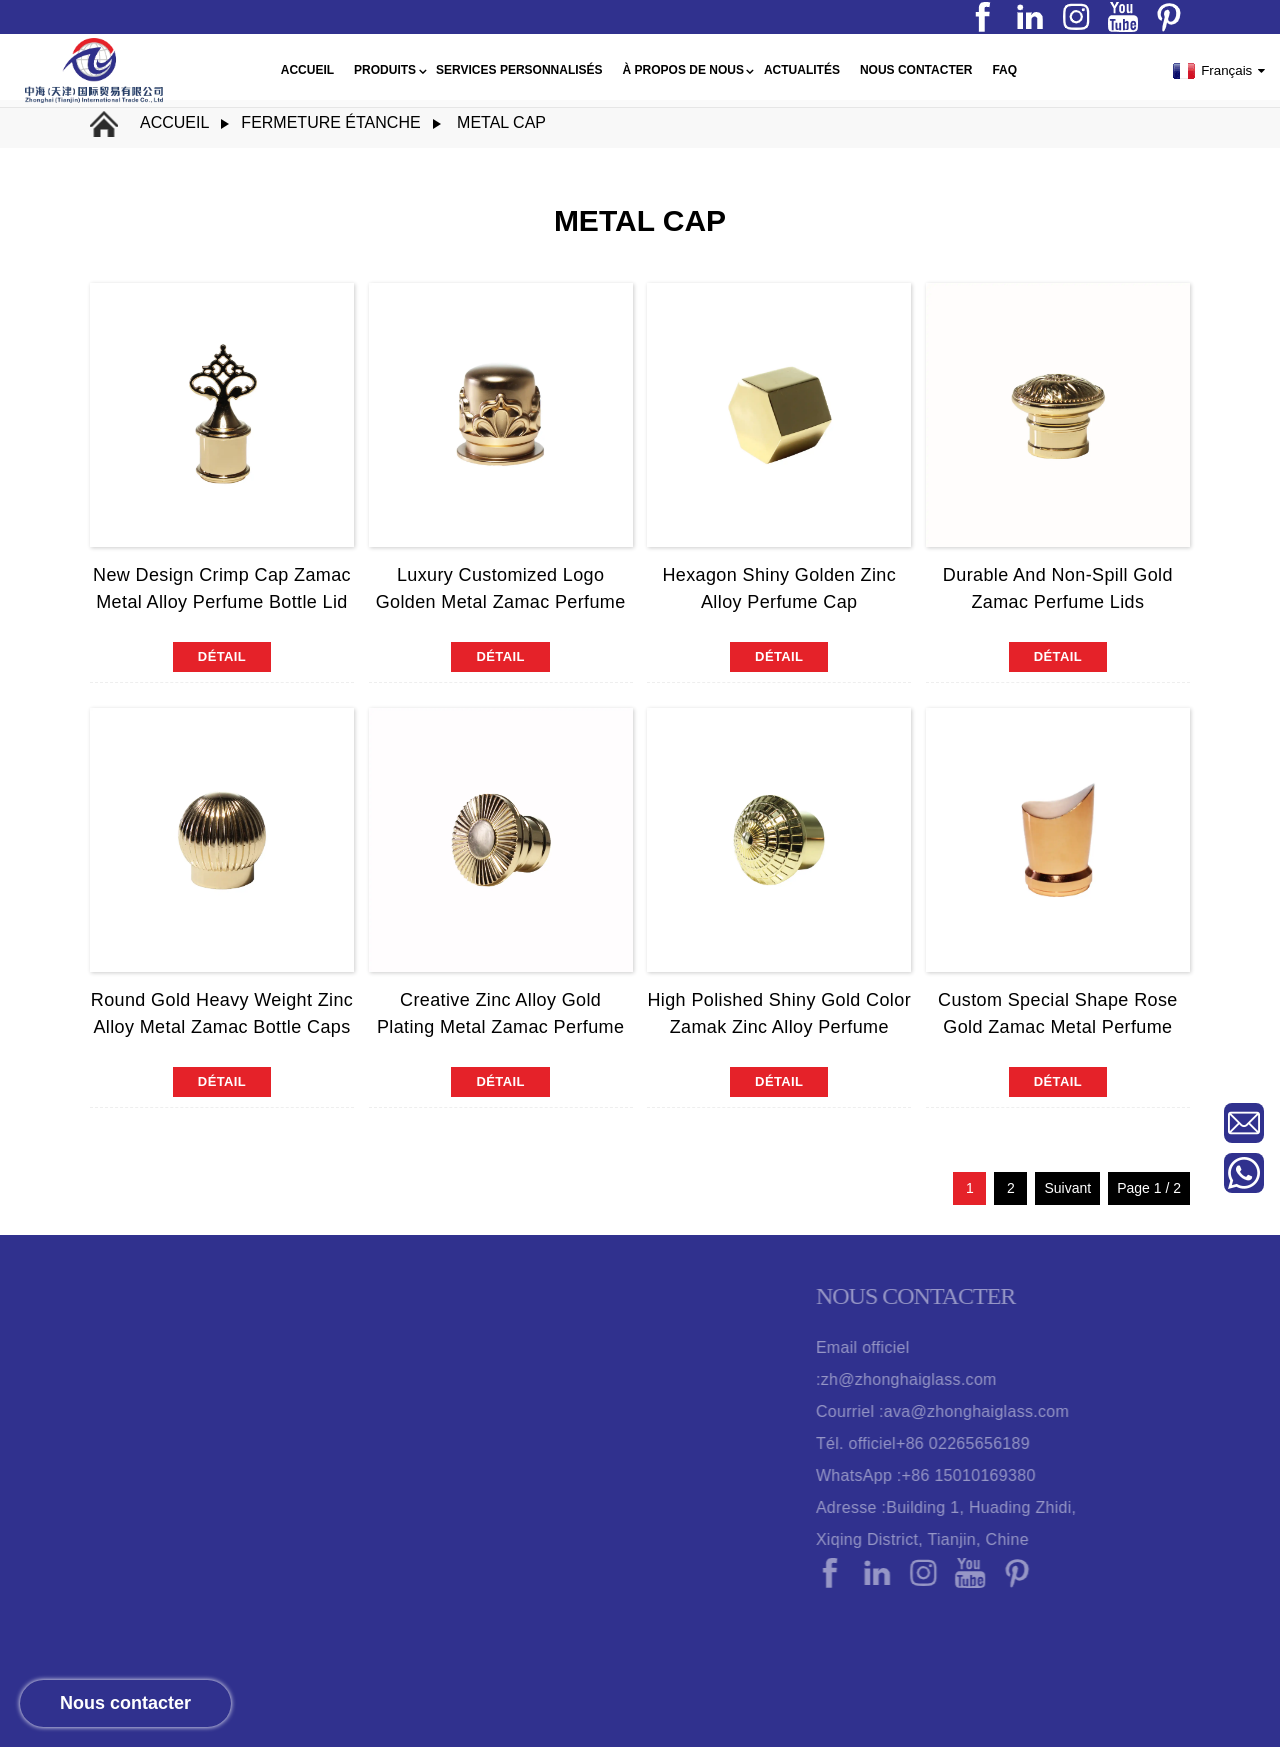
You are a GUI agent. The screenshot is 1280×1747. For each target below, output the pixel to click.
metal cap (501, 122)
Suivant (1067, 1188)
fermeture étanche (330, 122)
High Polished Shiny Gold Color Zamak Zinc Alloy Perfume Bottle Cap (779, 1027)
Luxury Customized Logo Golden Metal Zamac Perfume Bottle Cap (501, 602)
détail (222, 656)
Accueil (174, 122)
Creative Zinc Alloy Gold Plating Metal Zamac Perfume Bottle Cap (500, 1027)
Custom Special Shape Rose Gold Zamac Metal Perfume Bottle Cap (1058, 1027)
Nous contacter (125, 1703)
